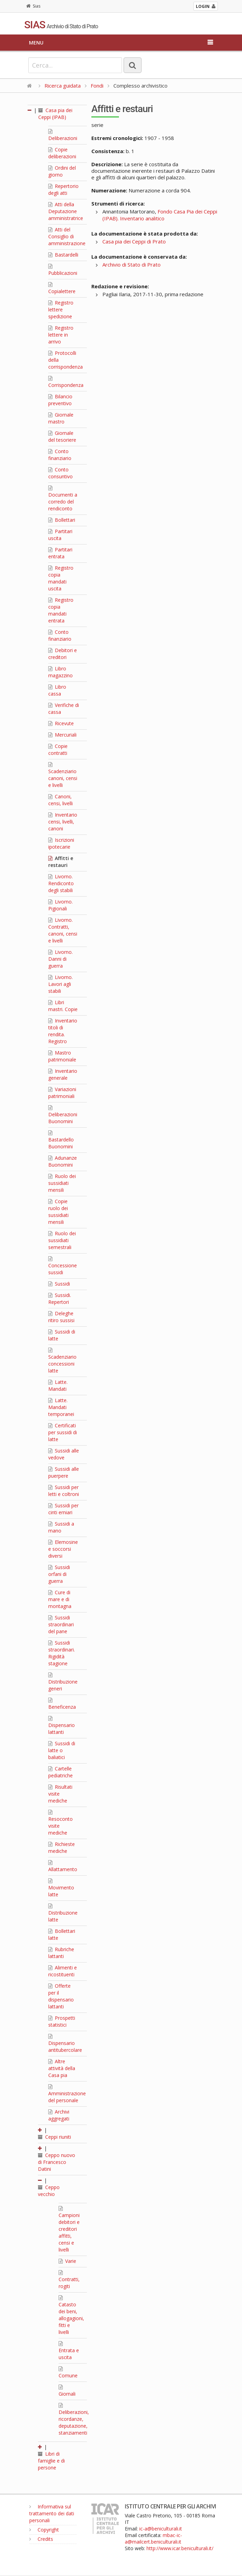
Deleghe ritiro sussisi (61, 1317)
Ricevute (61, 723)
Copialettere (61, 288)
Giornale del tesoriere (62, 436)
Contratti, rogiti (69, 2279)
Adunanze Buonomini (62, 1161)
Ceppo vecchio (49, 2190)
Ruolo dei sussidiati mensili (62, 1183)
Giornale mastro (60, 418)
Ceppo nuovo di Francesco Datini (56, 2162)
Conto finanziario (59, 454)
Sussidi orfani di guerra (59, 1574)
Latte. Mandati (58, 1385)
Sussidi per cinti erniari (63, 1509)
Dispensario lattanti (61, 1725)
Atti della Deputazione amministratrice (65, 211)
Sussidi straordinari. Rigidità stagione (61, 1653)
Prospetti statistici (61, 2021)
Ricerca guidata (62, 85)
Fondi (97, 85)
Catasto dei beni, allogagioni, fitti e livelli (71, 2315)
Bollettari (61, 520)
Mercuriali (62, 734)
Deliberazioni (62, 135)
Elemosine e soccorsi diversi (63, 1549)
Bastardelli (63, 254)
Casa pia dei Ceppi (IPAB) (55, 113)
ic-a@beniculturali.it (160, 2528)
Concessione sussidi (62, 1266)
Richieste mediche (61, 1847)
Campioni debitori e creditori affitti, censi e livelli (69, 2229)
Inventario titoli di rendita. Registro (62, 1031)
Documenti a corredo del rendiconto (62, 499)
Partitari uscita (60, 534)
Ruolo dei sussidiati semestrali (62, 1240)
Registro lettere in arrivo (60, 335)
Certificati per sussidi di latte (62, 1432)
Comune (68, 2372)
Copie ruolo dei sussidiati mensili (58, 1211)
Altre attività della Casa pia (61, 2068)
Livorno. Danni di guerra (60, 959)
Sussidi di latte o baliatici (61, 1750)
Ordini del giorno (62, 171)
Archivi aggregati (58, 2115)
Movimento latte (61, 1888)
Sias (33, 6)
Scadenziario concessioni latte (62, 1361)
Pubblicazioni (62, 270)
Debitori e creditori (62, 653)
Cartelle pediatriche (60, 1772)
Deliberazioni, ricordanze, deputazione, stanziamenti (74, 2419)
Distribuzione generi (63, 1682)
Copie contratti (58, 749)
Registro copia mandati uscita (60, 578)
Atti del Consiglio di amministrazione (66, 236)
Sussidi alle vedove (63, 1454)
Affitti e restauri (60, 861)
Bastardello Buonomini (61, 1140)
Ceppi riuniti (54, 2137)
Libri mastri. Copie (63, 1005)
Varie (67, 2261)
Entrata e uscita (69, 2350)
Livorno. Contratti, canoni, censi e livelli (62, 930)
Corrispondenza (65, 382)
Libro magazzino (60, 672)
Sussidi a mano (61, 1527)
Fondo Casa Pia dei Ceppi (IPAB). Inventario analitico (159, 215)
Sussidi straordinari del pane (61, 1624)
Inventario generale (62, 1074)
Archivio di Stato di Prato (131, 264)
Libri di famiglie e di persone (51, 2460)
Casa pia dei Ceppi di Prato (134, 241)
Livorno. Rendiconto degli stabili (61, 883)
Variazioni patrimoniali (62, 1092)
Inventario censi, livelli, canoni (62, 821)
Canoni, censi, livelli (60, 800)
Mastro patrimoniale (62, 1056)
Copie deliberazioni (62, 153)
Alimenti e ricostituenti (62, 1971)
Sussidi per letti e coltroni (63, 1490)
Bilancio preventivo (60, 400)
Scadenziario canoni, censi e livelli (62, 775)
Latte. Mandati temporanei (61, 1407)
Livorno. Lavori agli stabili (60, 984)
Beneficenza (62, 1704)
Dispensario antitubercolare (65, 2043)
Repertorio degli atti (63, 189)
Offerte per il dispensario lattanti (61, 1996)
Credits (41, 2539)
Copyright (44, 2529)
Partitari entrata (60, 553)
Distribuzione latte (63, 1913)
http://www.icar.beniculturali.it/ (180, 2548)
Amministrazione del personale (67, 2094)
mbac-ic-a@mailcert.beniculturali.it (153, 2538)
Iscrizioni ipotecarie (61, 843)
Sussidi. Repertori (59, 1298)
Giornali (67, 2391)
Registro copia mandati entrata (60, 610)
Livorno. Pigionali (60, 905)
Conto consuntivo (60, 473)
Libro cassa (57, 690)
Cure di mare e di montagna (59, 1599)
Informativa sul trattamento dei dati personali (51, 2513)
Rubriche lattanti (61, 1952)
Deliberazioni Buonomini (62, 1115)
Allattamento (62, 1866)
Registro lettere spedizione (60, 309)
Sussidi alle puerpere (63, 1472)
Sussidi (59, 1283)
